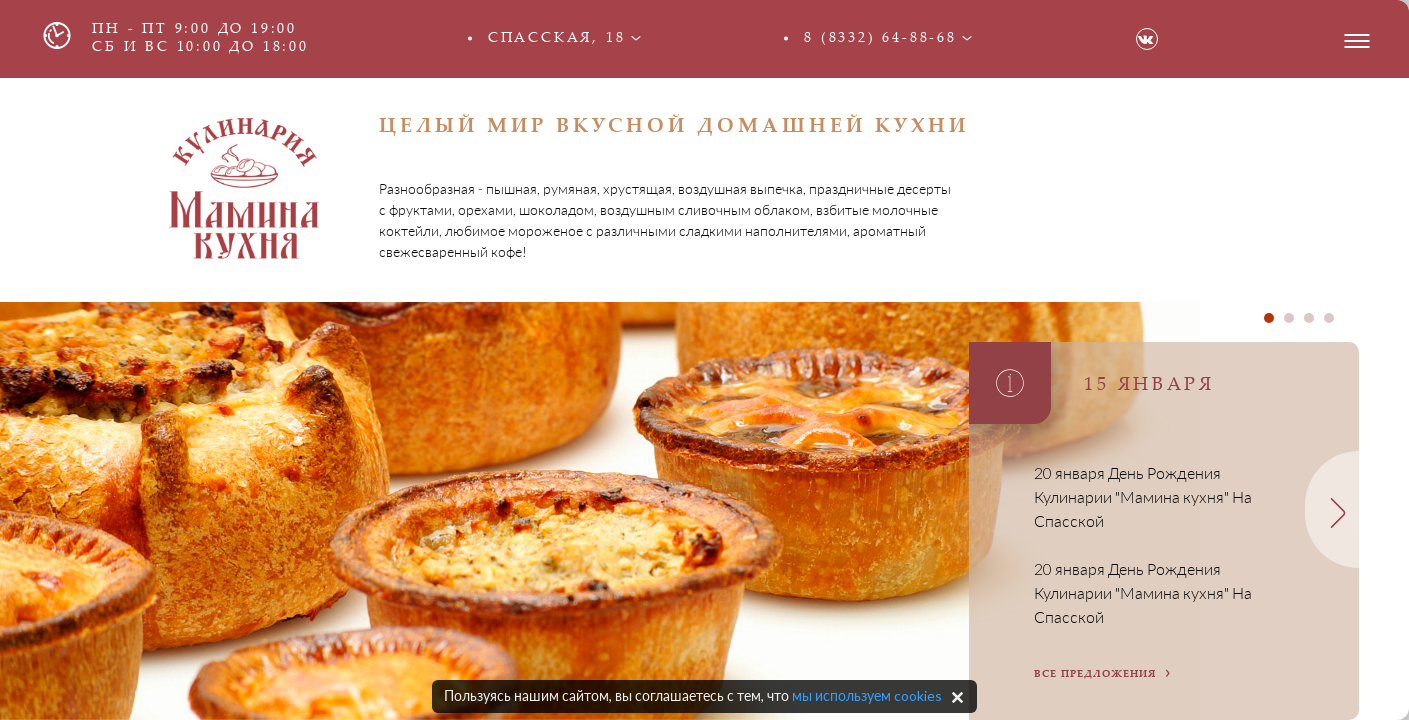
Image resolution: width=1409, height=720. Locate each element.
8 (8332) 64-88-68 (880, 39)
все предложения (1095, 675)
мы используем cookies (867, 695)
